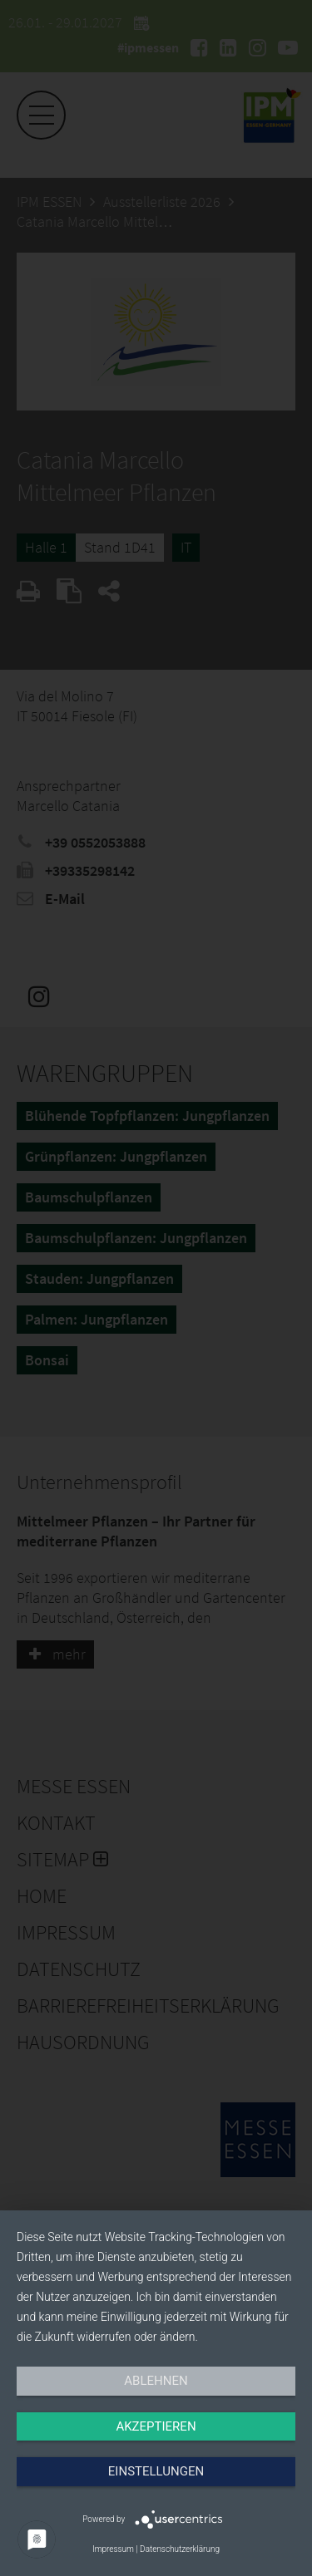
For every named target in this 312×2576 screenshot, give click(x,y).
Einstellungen (156, 2471)
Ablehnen (155, 2380)
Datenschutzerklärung (180, 2549)
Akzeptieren (156, 2426)
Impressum (113, 2549)
